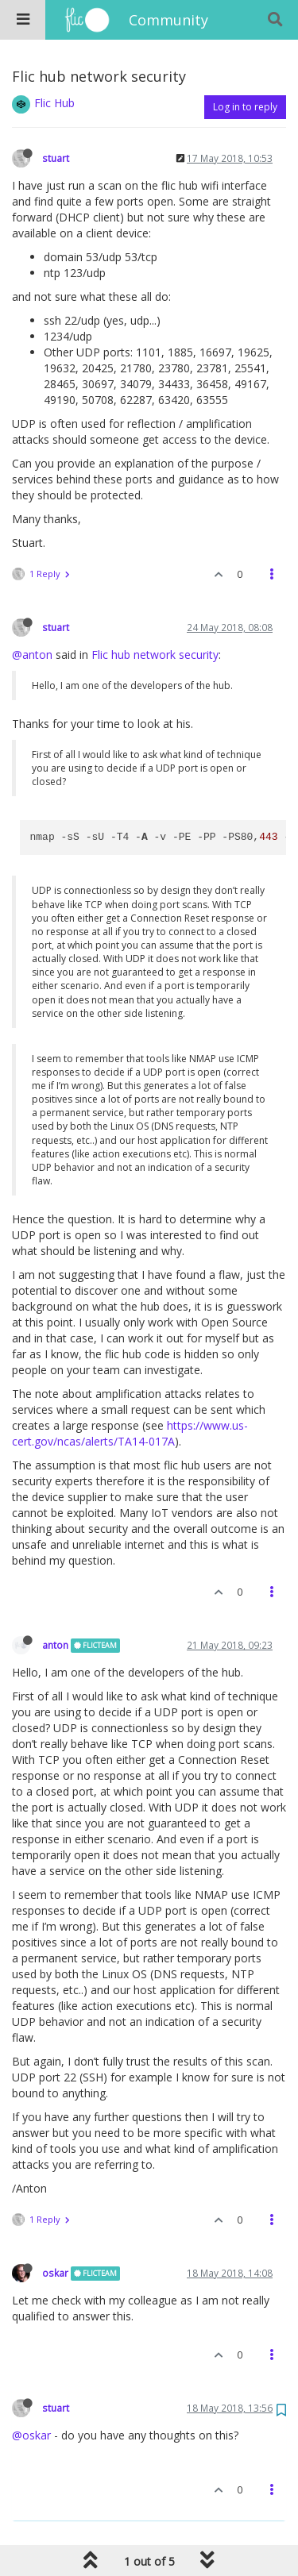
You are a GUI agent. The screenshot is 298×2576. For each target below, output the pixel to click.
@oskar (31, 2435)
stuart (55, 158)
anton (55, 1644)
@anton (32, 654)
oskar (55, 2272)
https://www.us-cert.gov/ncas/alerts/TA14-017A (130, 1433)
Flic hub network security (155, 654)
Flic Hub (54, 102)
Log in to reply (245, 107)
